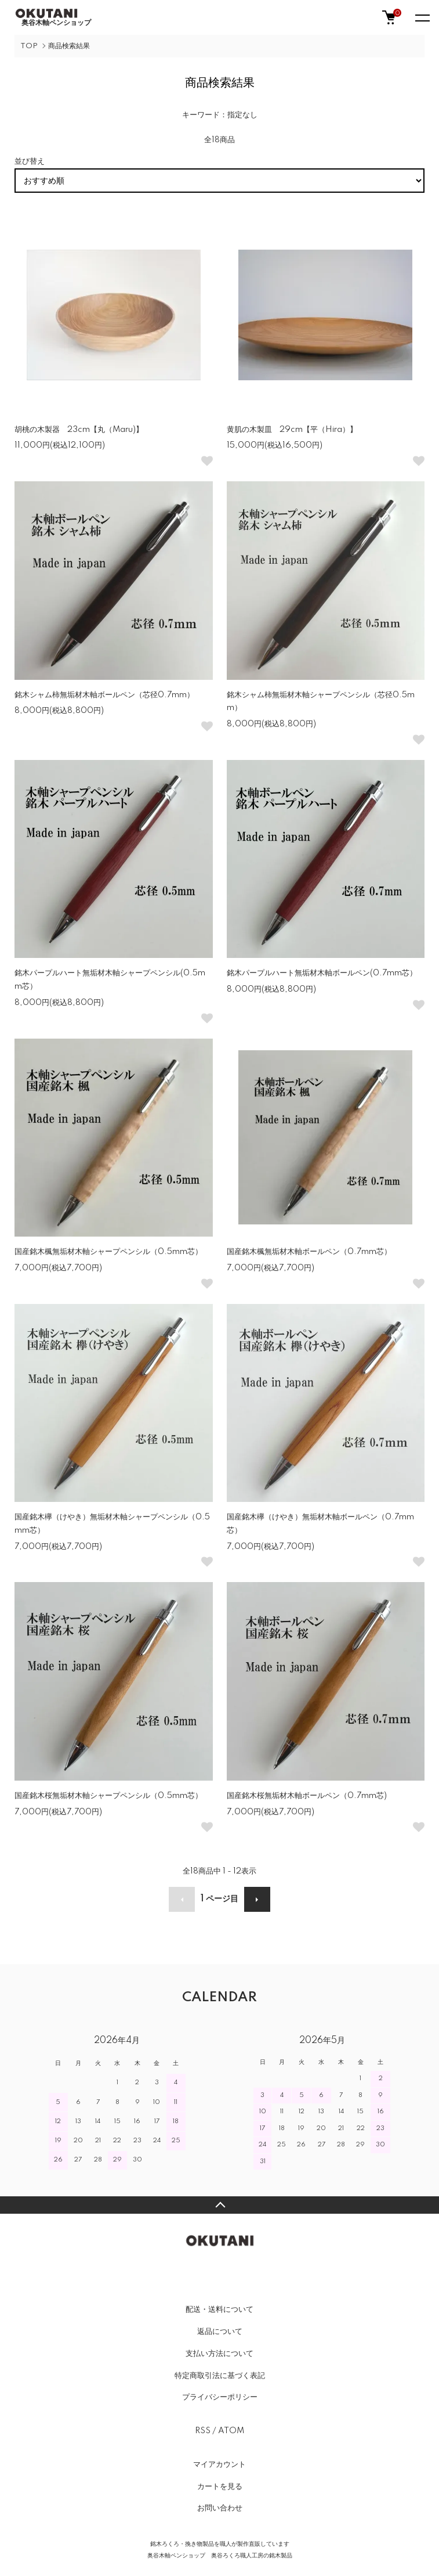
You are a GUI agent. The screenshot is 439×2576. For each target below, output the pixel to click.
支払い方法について (219, 2354)
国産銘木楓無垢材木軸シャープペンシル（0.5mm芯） (108, 1252)
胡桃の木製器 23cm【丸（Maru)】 (78, 430)
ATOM (231, 2431)
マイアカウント (219, 2464)
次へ (257, 1899)
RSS (203, 2431)
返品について (219, 2332)
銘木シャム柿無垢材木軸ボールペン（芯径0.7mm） (104, 695)
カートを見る (219, 2487)
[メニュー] (421, 17)
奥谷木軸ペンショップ (52, 17)
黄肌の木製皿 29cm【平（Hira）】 (292, 430)
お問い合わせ (219, 2508)
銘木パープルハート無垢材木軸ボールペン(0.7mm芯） (322, 973)
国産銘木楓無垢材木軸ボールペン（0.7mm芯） (309, 1252)
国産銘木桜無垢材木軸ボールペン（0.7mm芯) (307, 1796)
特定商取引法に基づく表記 (220, 2376)
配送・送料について (219, 2309)
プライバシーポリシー (219, 2397)
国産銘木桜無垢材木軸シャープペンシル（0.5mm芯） (108, 1796)
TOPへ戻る (219, 2205)
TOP (29, 46)
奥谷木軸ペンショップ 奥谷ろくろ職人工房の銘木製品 (219, 2556)
